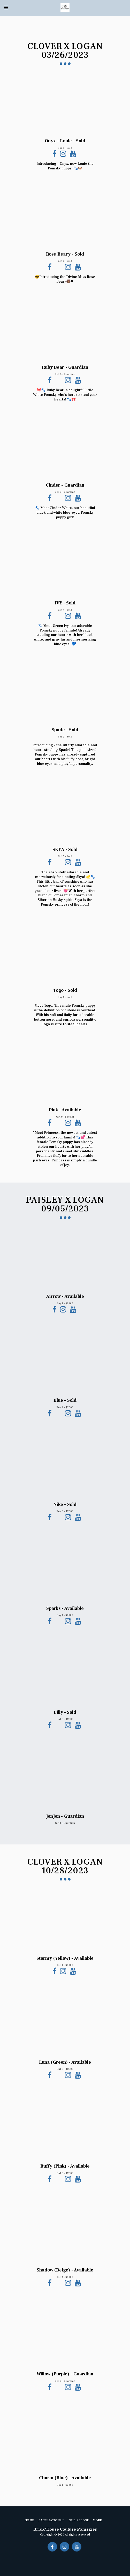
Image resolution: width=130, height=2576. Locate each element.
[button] (5, 8)
